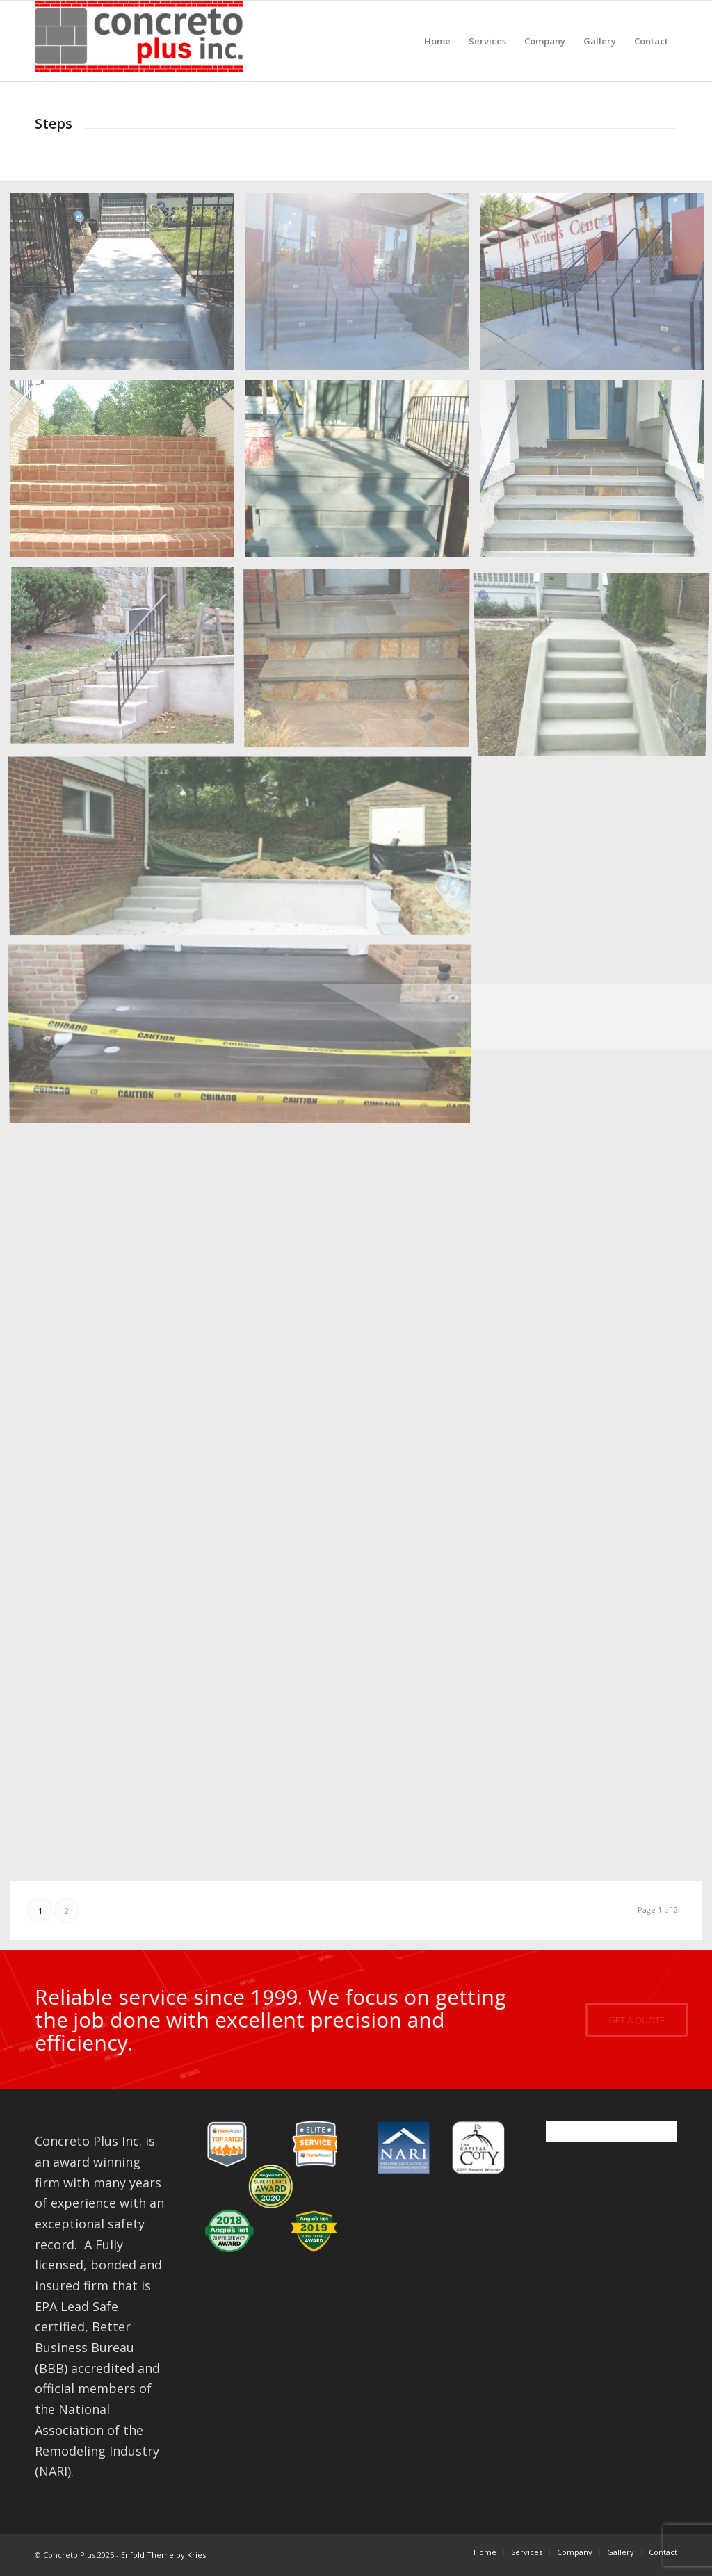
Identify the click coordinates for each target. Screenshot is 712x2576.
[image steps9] (362, 662)
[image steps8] (127, 662)
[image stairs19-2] (362, 286)
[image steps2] (127, 474)
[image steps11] (245, 1037)
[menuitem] (437, 41)
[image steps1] (362, 474)
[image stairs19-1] (127, 286)
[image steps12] (245, 849)
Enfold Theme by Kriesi (164, 2555)
